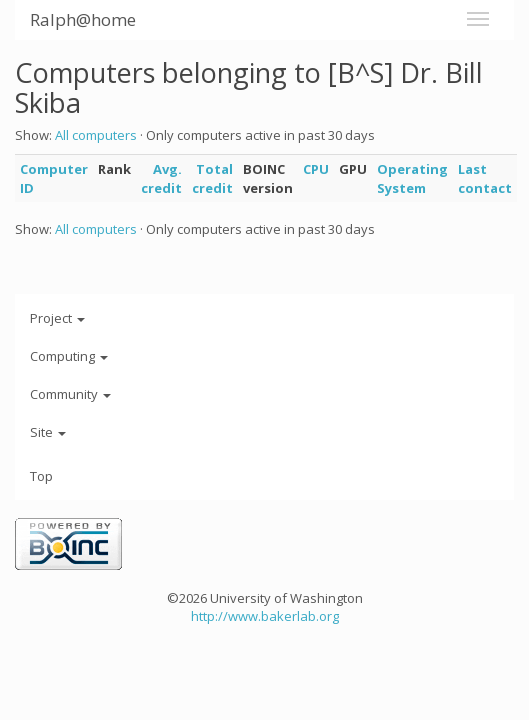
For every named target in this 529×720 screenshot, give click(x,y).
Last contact (485, 178)
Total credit (212, 178)
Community (70, 394)
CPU (316, 169)
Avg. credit (161, 178)
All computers (96, 135)
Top (41, 476)
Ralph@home (83, 19)
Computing (69, 356)
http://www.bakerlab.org (265, 616)
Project (57, 318)
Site (48, 432)
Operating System (412, 178)
